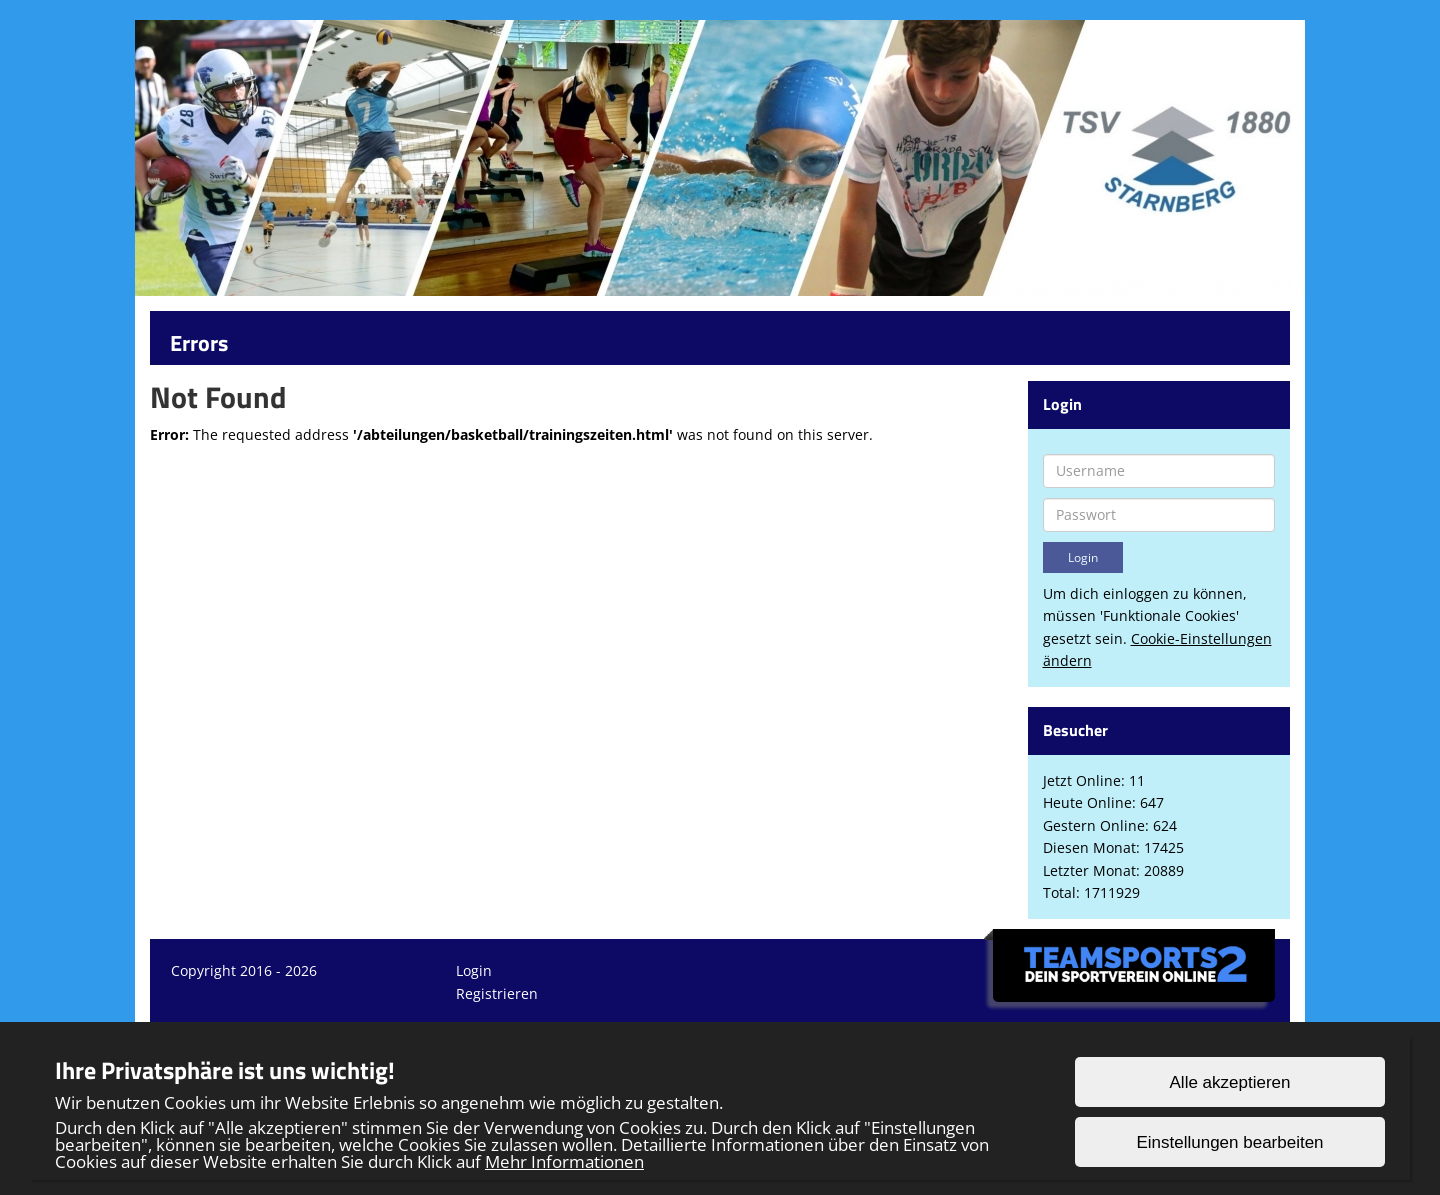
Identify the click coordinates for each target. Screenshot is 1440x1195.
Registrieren (497, 993)
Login (474, 970)
